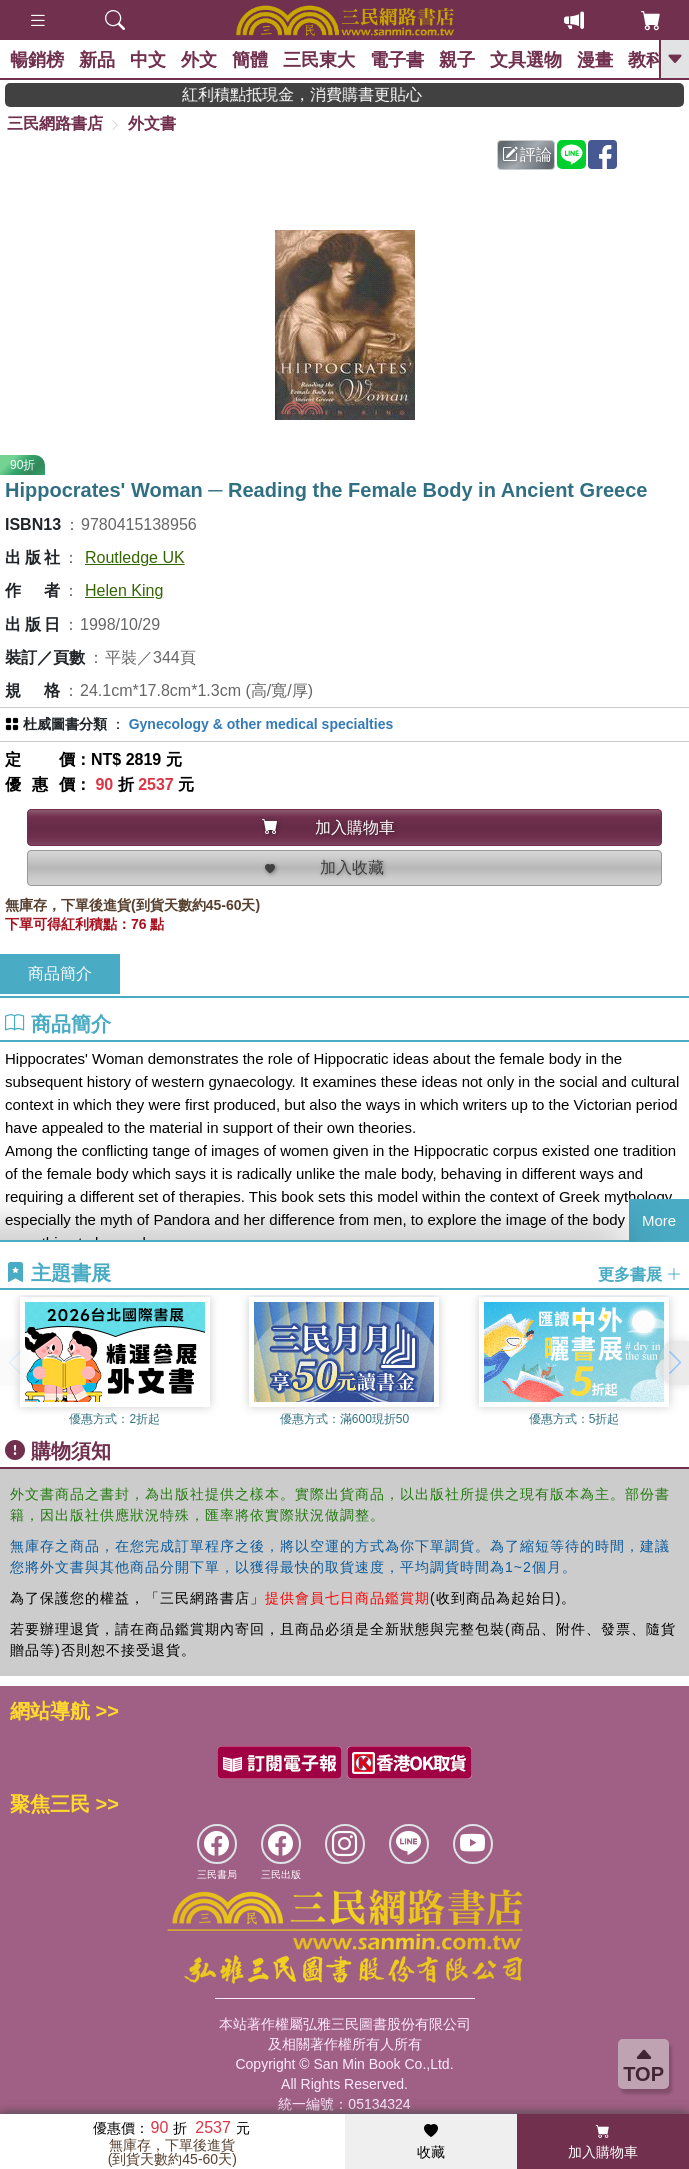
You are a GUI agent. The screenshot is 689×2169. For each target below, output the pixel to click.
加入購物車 (603, 2142)
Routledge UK (135, 557)
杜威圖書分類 (65, 724)
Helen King (124, 590)
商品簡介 (60, 973)
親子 (457, 60)
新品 (97, 60)
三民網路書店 (55, 123)
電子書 (397, 60)
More (659, 1220)
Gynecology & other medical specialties (261, 724)
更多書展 (640, 1273)
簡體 (250, 60)
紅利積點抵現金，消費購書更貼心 (353, 94)
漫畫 (595, 60)
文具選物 (526, 60)
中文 (148, 60)
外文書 (152, 123)
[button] (674, 1363)
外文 (199, 60)
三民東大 (319, 60)
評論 (527, 154)
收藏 (431, 2142)
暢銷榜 (37, 60)
